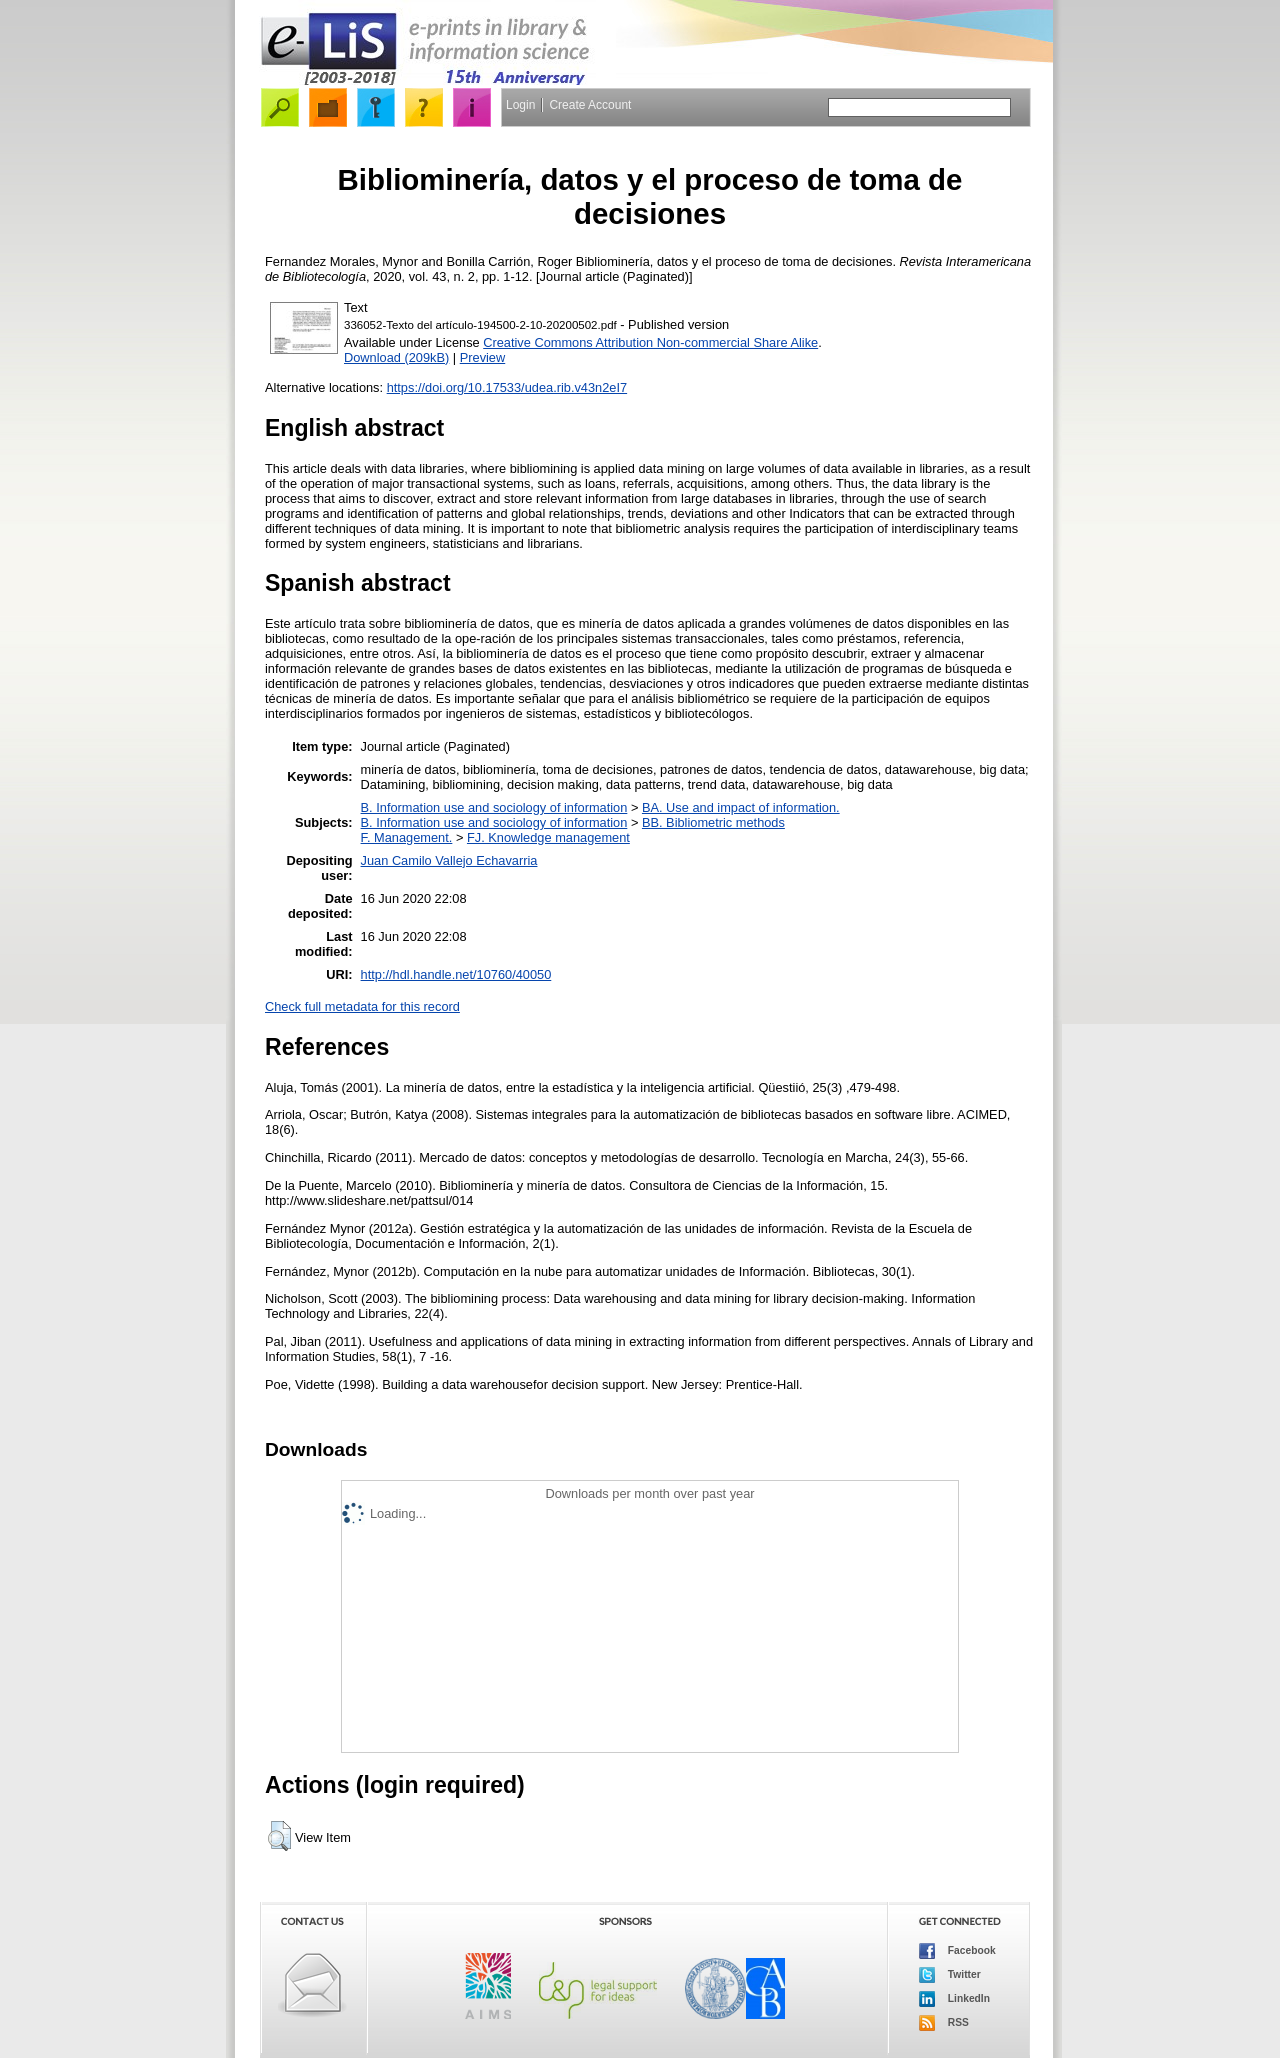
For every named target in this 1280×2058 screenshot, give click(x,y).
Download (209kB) (396, 357)
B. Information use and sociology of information (494, 807)
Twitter (950, 1975)
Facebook (957, 1951)
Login (520, 105)
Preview (483, 357)
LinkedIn (954, 1999)
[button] (279, 1836)
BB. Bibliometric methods (713, 822)
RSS (944, 2023)
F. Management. (407, 837)
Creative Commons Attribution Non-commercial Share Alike (650, 342)
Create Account (590, 105)
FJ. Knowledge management (548, 837)
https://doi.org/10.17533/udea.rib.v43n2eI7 (507, 387)
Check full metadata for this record (362, 1006)
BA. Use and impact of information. (741, 807)
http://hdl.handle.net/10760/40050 (456, 974)
